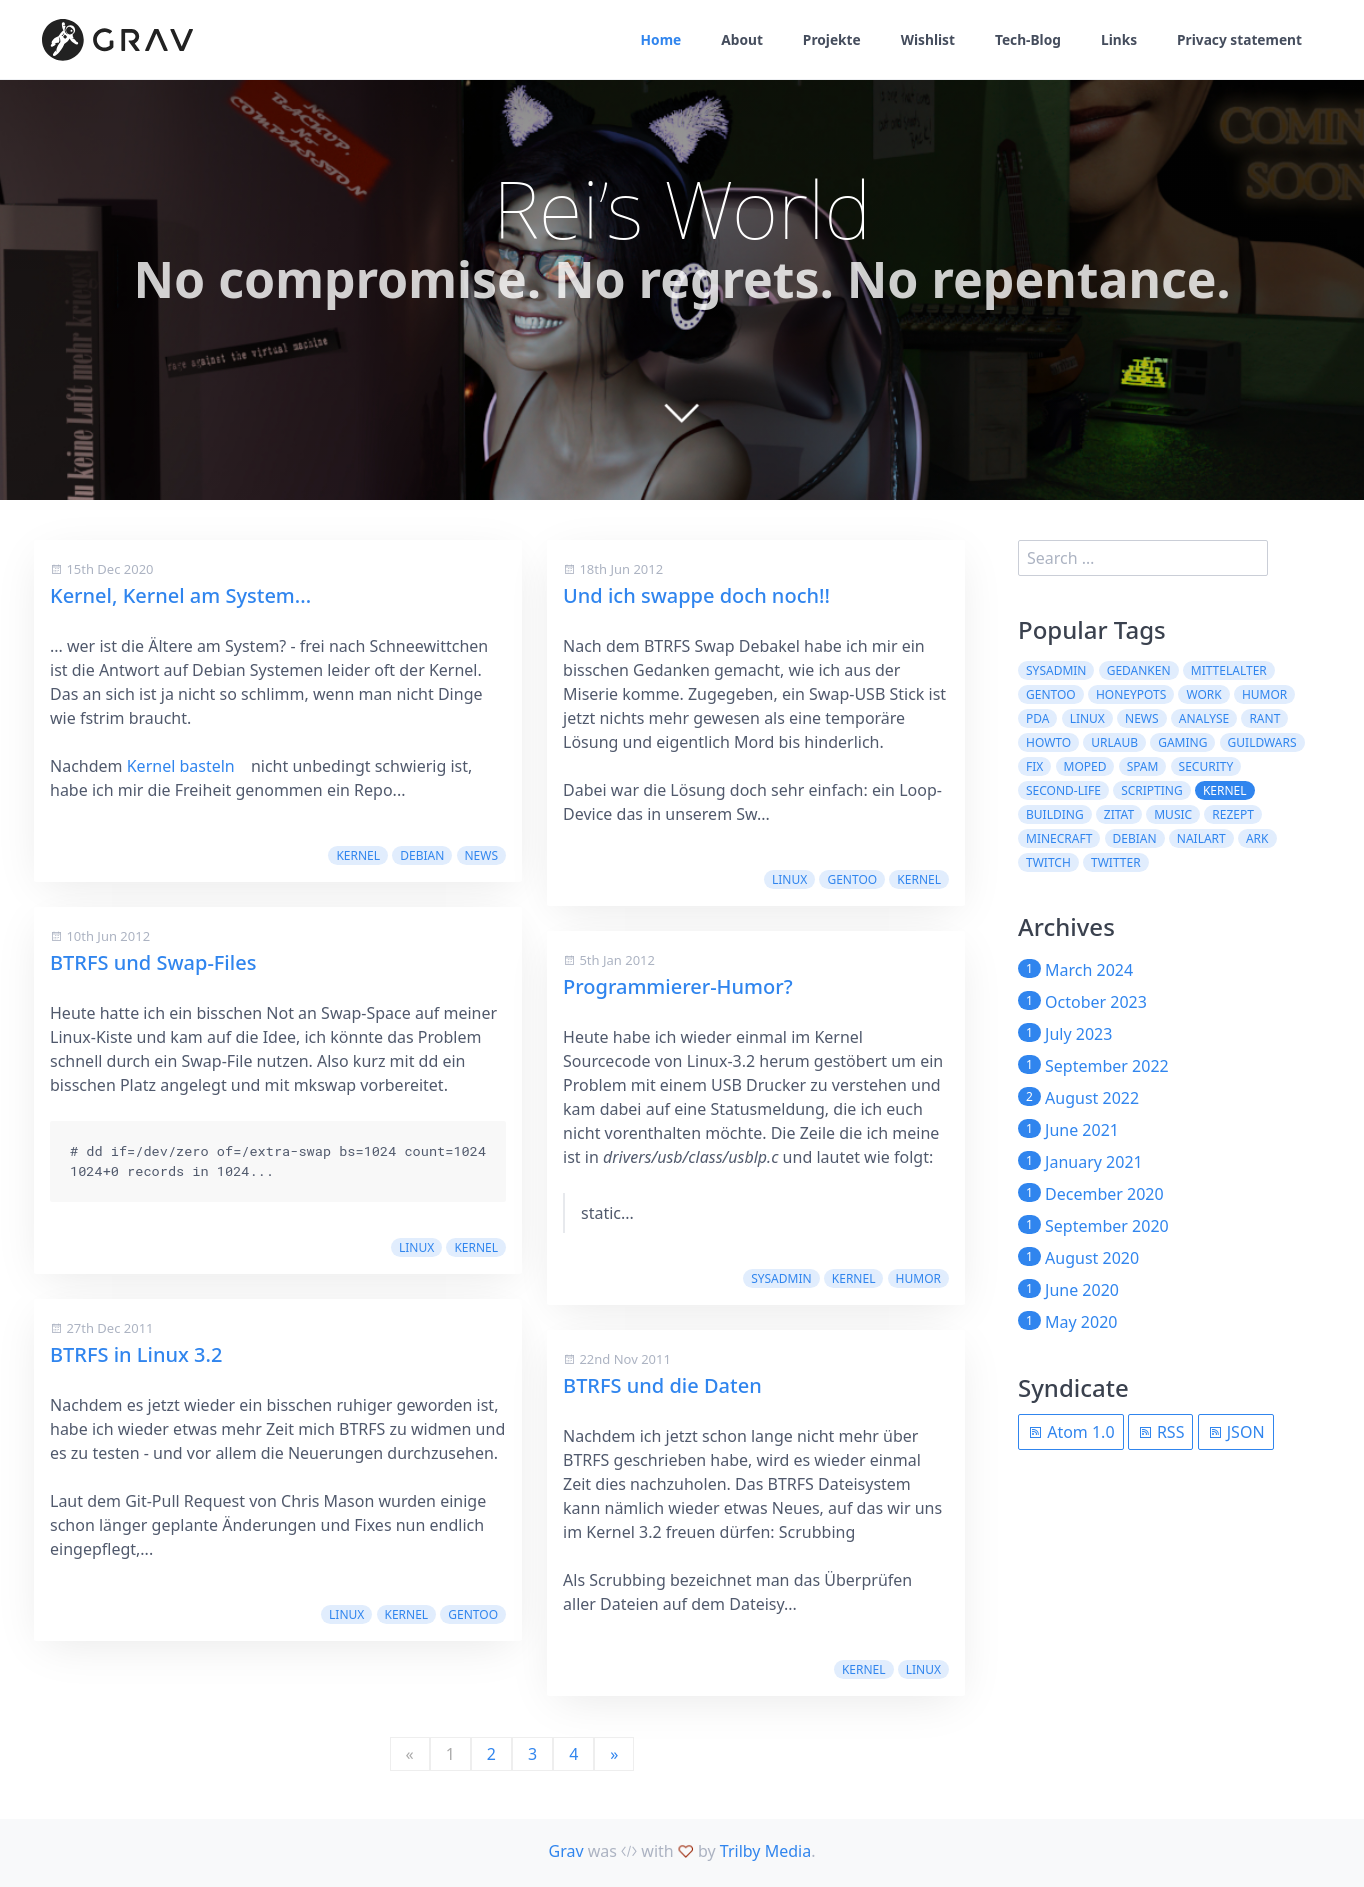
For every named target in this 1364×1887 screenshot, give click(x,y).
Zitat (1119, 814)
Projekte (825, 40)
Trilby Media (765, 1851)
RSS (1161, 1432)
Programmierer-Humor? (678, 986)
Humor (918, 1278)
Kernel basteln (181, 766)
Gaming (1182, 742)
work (1203, 694)
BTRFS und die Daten (662, 1385)
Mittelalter (1229, 670)
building (1055, 814)
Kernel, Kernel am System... (180, 595)
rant (1264, 718)
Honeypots (1131, 694)
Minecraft (1059, 838)
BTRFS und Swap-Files (153, 962)
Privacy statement (1238, 40)
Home (652, 40)
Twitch (1048, 862)
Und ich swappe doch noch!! (696, 595)
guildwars (1262, 742)
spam (1143, 766)
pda (1037, 718)
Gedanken (1139, 670)
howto (1048, 742)
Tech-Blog (1023, 40)
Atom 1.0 (1071, 1432)
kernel (358, 855)
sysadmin (781, 1278)
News (482, 855)
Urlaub (1114, 742)
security (1206, 766)
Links (1116, 40)
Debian (422, 855)
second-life (1063, 790)
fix (1034, 766)
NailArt (1201, 838)
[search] (1143, 558)
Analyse (1204, 718)
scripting (1152, 790)
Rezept (1233, 814)
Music (1173, 814)
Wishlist (922, 40)
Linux (416, 1247)
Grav (566, 1851)
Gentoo (473, 1614)
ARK (1257, 838)
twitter (1116, 862)
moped (1085, 766)
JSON (1236, 1432)
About (734, 40)
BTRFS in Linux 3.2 (136, 1354)
